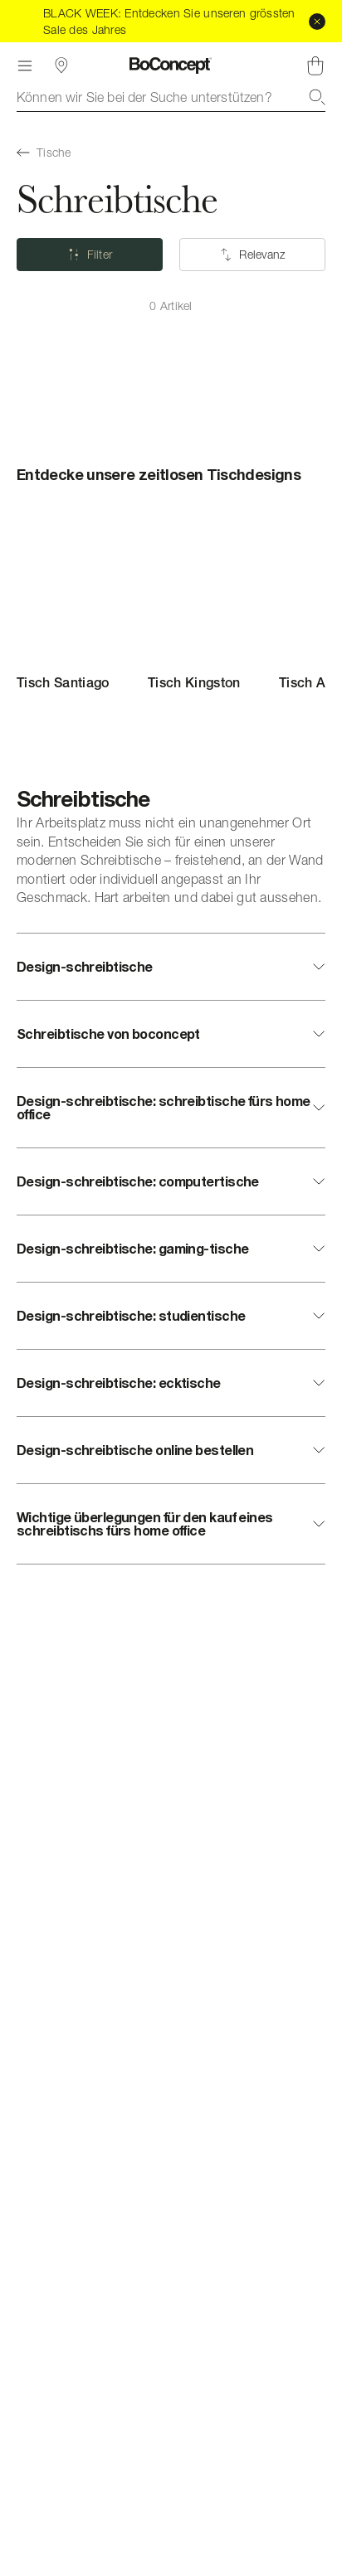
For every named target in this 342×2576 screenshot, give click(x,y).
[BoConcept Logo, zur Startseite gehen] (171, 65)
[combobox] (171, 97)
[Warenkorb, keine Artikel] (315, 65)
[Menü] (25, 65)
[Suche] (317, 97)
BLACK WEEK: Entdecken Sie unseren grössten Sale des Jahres (169, 21)
